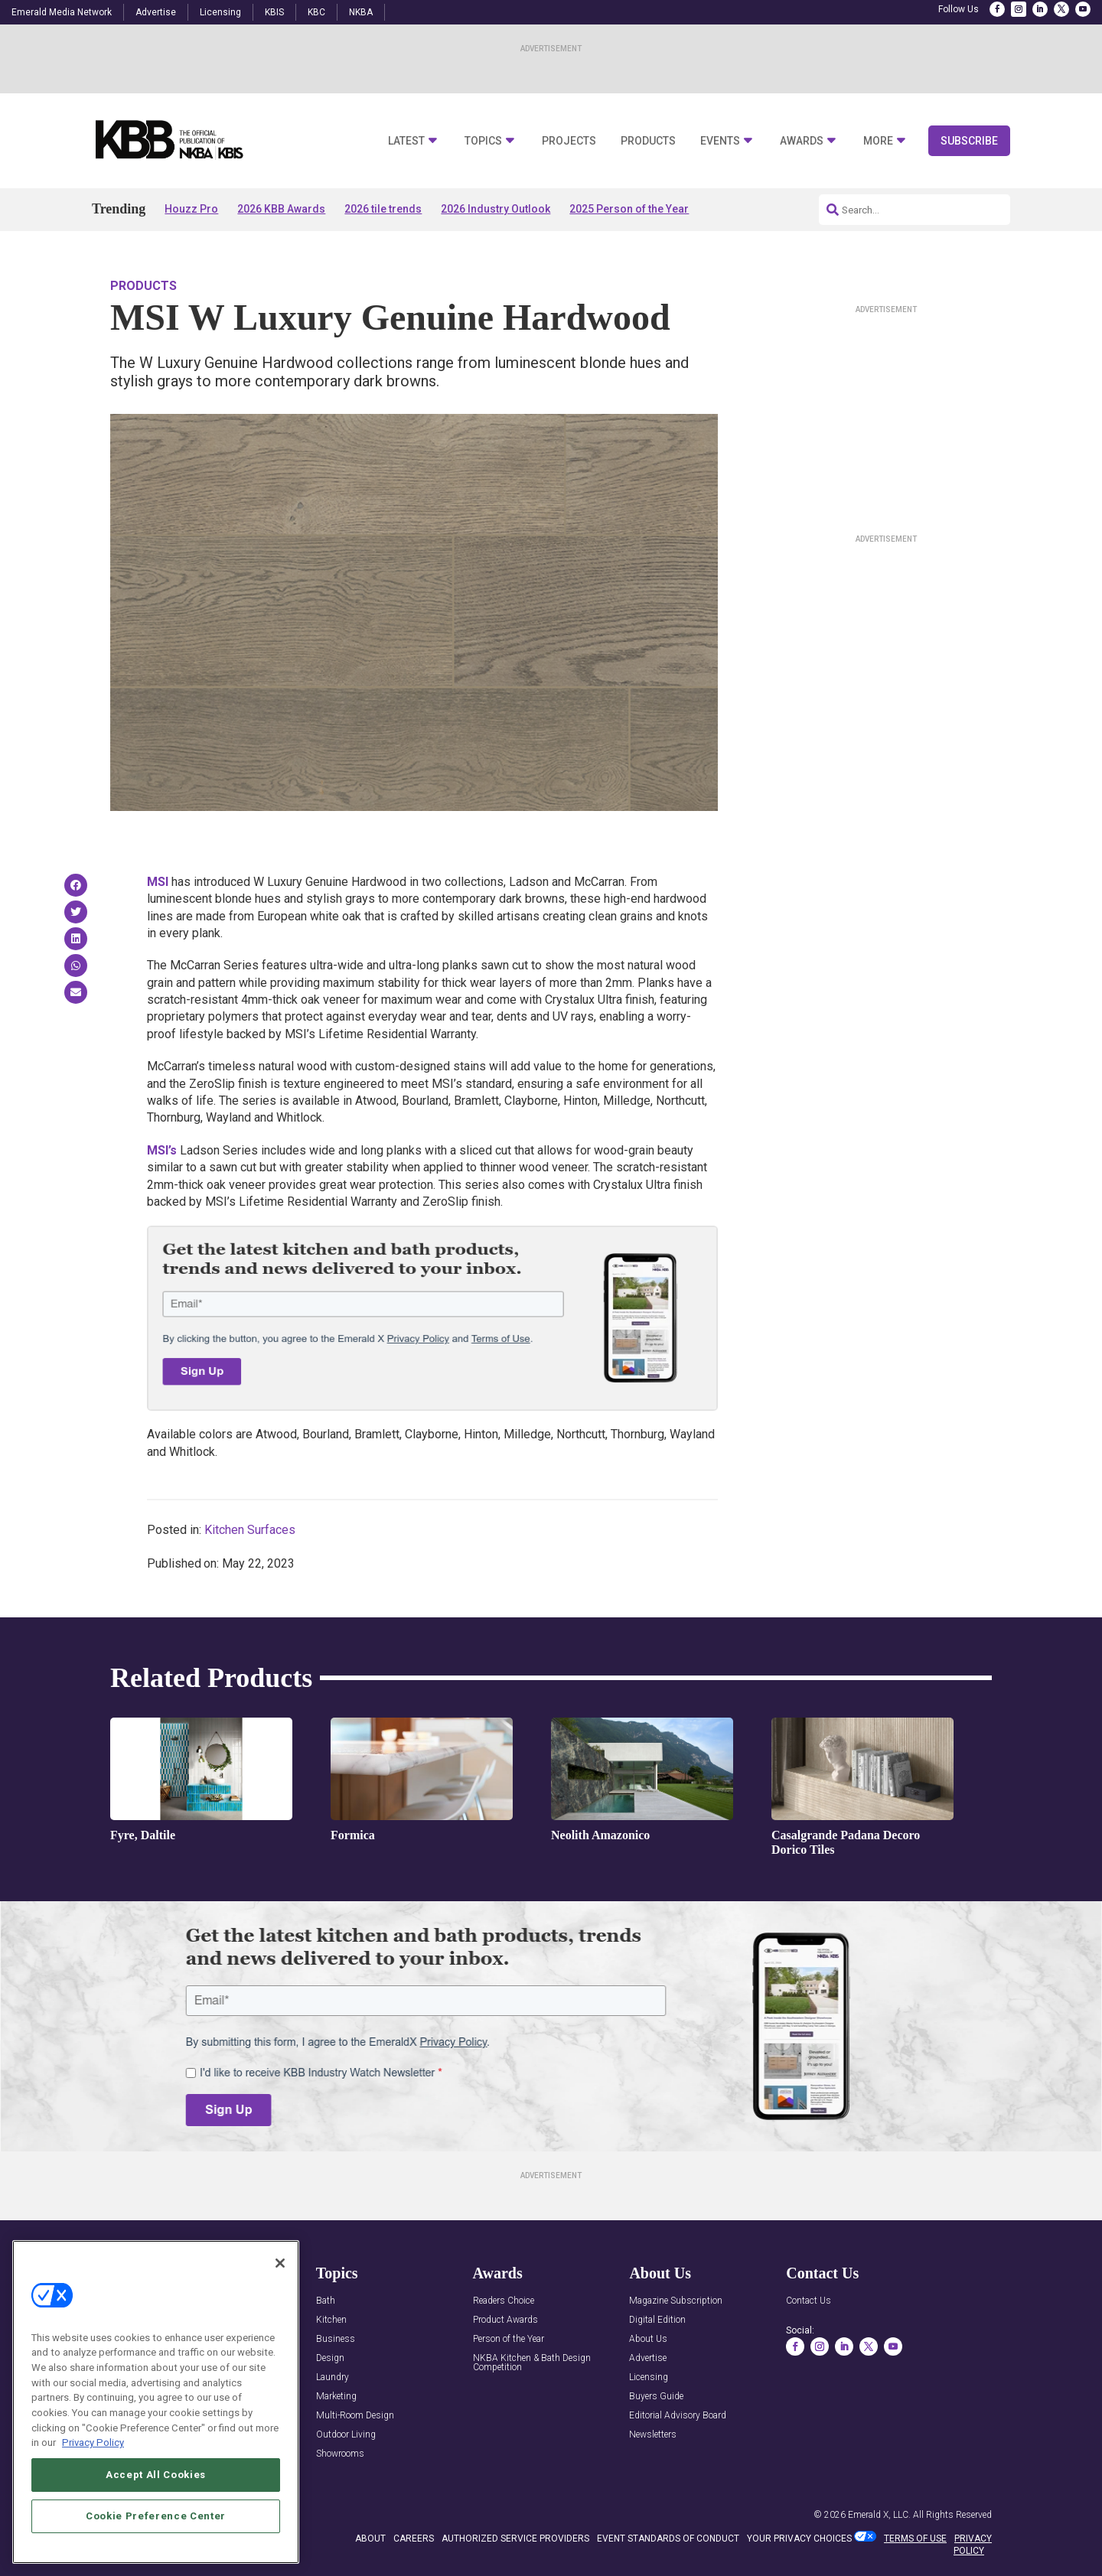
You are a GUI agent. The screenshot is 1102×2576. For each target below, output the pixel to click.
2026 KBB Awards (281, 209)
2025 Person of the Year (629, 209)
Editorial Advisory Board (677, 2416)
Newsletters (653, 2435)
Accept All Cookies (156, 2477)
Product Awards (505, 2320)
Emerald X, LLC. (879, 2514)
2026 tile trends (383, 209)
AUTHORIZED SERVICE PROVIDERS (515, 2538)
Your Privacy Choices (799, 2538)
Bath (325, 2301)
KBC (316, 12)
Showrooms (340, 2454)
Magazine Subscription (675, 2301)
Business (335, 2339)
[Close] (280, 2264)
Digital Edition (657, 2320)
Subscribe (969, 141)
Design (330, 2358)
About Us (648, 2339)
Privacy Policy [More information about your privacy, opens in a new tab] (93, 2445)
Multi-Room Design (355, 2416)
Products (648, 141)
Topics (483, 141)
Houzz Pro (191, 209)
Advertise (155, 12)
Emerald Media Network (61, 12)
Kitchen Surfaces (249, 1529)
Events (720, 141)
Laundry (332, 2377)
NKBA (361, 12)
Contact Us (808, 2301)
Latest (406, 141)
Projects (569, 141)
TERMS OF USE (915, 2538)
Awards (801, 141)
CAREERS (413, 2538)
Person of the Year (508, 2339)
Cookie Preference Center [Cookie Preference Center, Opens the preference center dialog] (156, 2518)
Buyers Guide (656, 2397)
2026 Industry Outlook (495, 209)
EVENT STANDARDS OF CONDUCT (668, 2538)
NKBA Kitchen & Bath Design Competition (532, 2362)
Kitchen (331, 2320)
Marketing (336, 2397)
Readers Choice (503, 2301)
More (878, 141)
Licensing (220, 12)
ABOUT (370, 2538)
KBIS (274, 12)
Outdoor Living (346, 2435)
